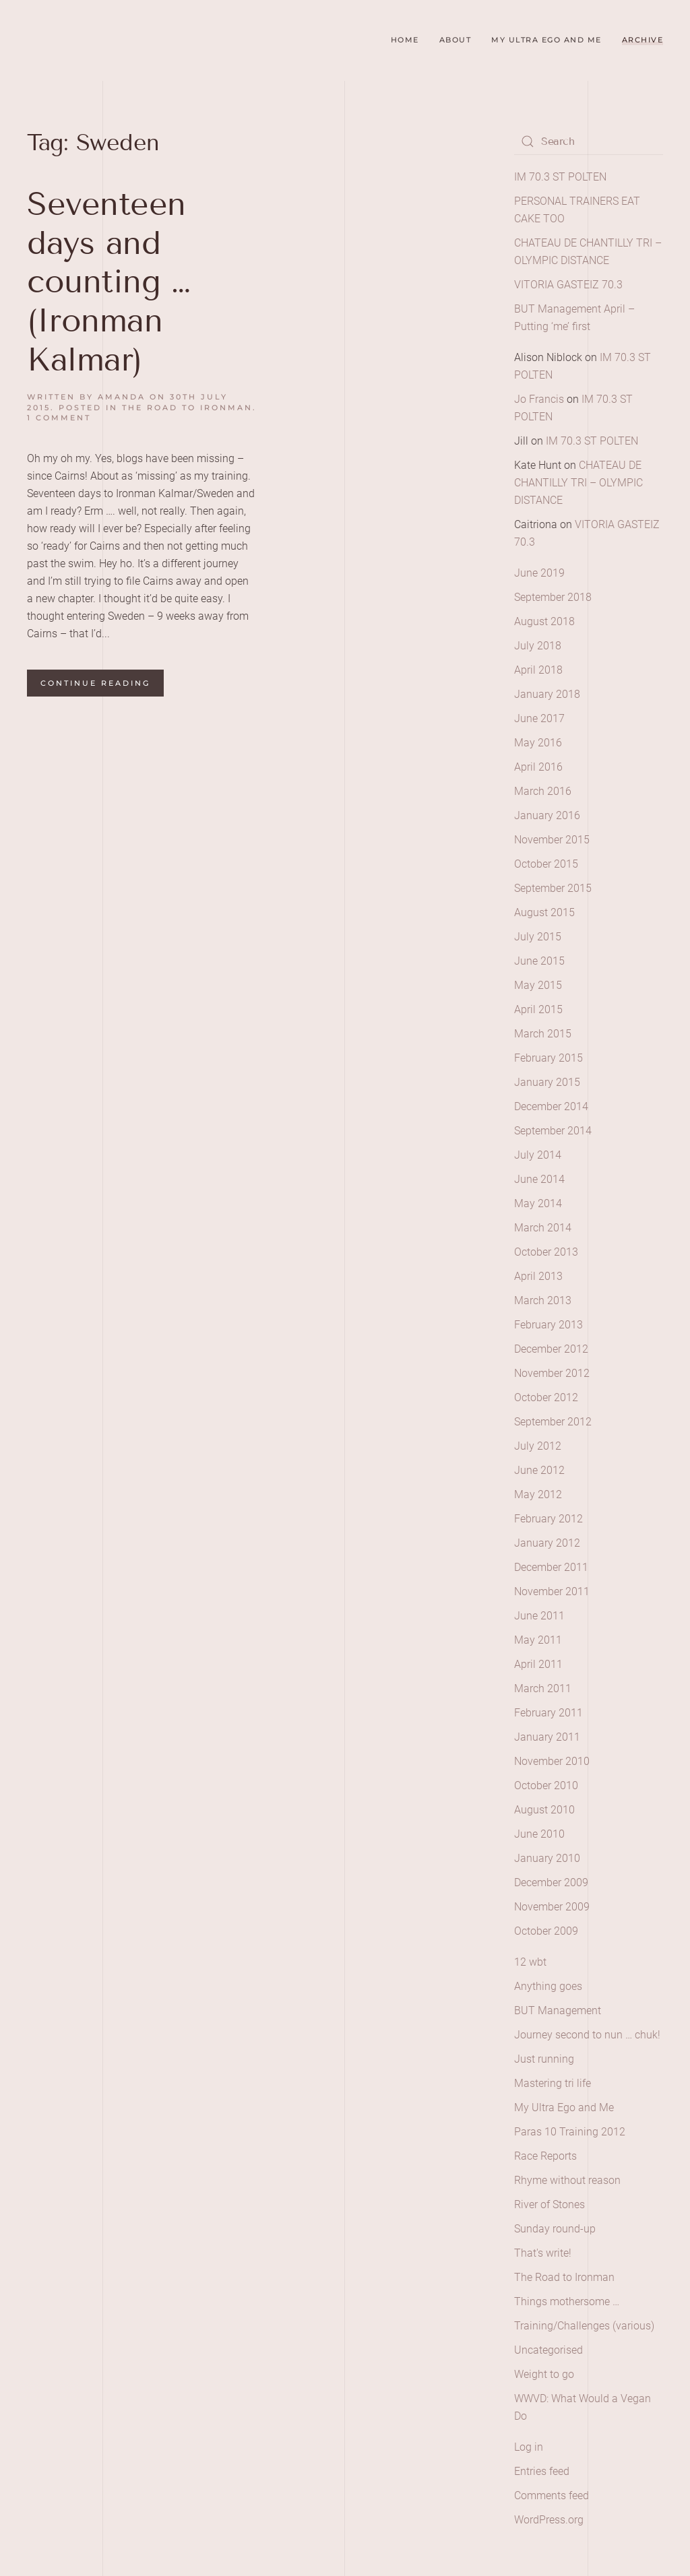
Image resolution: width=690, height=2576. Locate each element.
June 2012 (539, 1470)
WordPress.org (549, 2519)
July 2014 (537, 1155)
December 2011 (551, 1567)
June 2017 (539, 718)
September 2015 (553, 888)
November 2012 (552, 1373)
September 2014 (553, 1130)
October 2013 (546, 1252)
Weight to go (544, 2374)
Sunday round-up (555, 2228)
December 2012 (551, 1349)
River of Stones (549, 2204)
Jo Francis (539, 399)
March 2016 (542, 791)
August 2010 (544, 1809)
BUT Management (557, 2010)
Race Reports (545, 2156)
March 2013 (542, 1300)
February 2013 (548, 1324)
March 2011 (542, 1688)
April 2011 (538, 1664)
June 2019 (539, 573)
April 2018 (538, 670)
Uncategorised (548, 2350)
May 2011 (538, 1640)
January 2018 (547, 694)
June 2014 (539, 1179)
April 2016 (538, 767)
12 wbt (530, 1962)
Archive (643, 39)
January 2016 (547, 815)
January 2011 (547, 1737)
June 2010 (539, 1834)
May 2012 (538, 1494)
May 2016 (538, 742)
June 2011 (539, 1615)
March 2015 (542, 1033)
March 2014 (542, 1227)
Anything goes (548, 1986)
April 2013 (538, 1276)
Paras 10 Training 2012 (569, 2131)
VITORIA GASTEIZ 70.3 (568, 284)
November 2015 (552, 839)
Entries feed (541, 2471)
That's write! (542, 2253)
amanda (122, 396)
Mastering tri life (552, 2083)
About (455, 39)
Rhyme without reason (567, 2180)
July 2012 (537, 1446)
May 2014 (538, 1203)
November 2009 (552, 1906)
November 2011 (552, 1591)
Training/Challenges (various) (584, 2325)
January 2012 (547, 1543)
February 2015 (548, 1058)
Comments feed (551, 2495)
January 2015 (547, 1082)
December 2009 (551, 1882)
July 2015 (537, 936)
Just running (544, 2059)
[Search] (588, 141)
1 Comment (59, 417)
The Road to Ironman (187, 407)
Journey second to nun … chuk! (587, 2034)
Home (405, 39)
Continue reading (95, 683)
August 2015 (544, 912)
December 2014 (551, 1106)
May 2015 (538, 985)
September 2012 (553, 1421)
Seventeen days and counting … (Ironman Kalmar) (108, 281)
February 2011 (548, 1712)
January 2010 (547, 1858)
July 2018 (537, 645)
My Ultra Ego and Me (546, 39)
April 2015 (538, 1009)
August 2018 (544, 621)
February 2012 (548, 1518)
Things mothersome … (566, 2301)
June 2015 (539, 961)
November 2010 (552, 1761)
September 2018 (553, 597)
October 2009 (546, 1931)
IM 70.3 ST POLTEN (560, 176)
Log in (528, 2447)
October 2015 (546, 864)
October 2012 (546, 1397)
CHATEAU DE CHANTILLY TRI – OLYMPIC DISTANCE (578, 483)
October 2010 (546, 1785)
